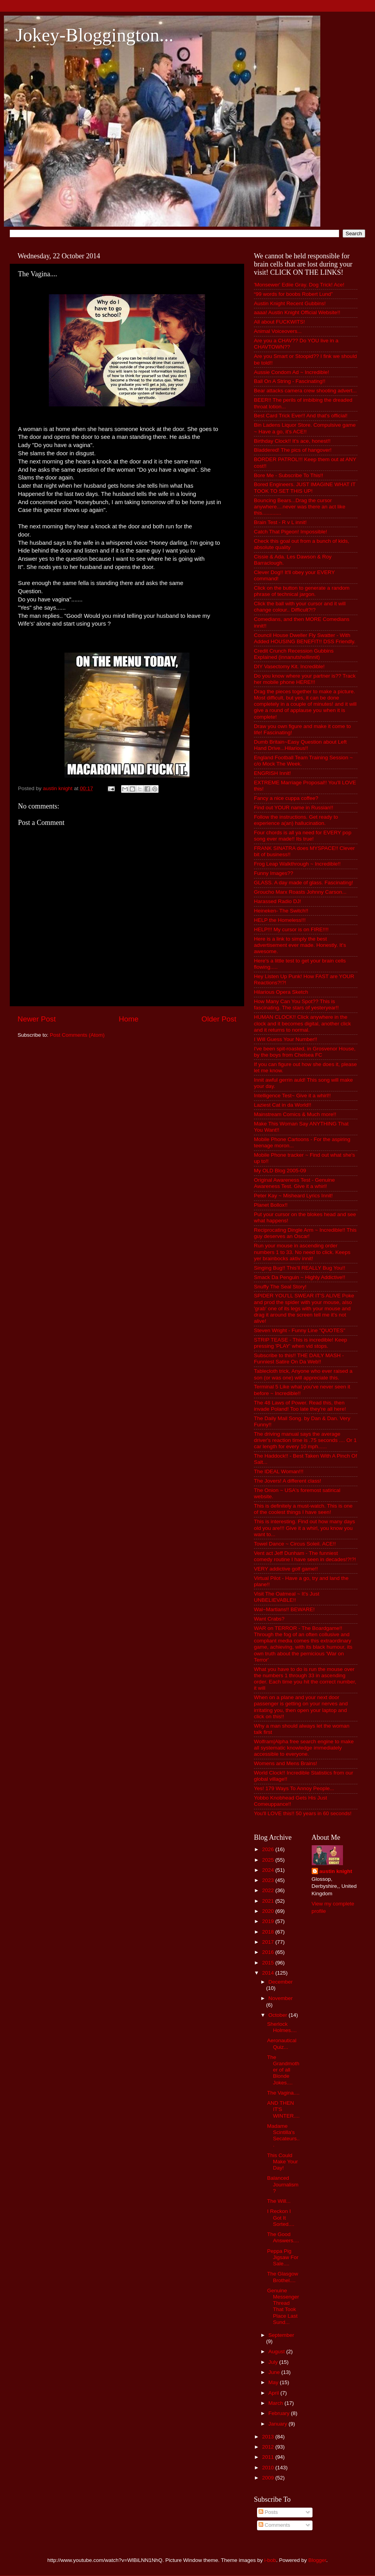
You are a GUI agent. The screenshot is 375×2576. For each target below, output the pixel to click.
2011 (268, 2457)
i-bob (270, 2560)
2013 (268, 2437)
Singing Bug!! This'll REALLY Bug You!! (299, 1268)
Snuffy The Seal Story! (280, 1287)
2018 (268, 1932)
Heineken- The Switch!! (281, 911)
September (281, 2335)
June (274, 2372)
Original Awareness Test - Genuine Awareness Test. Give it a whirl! (294, 1183)
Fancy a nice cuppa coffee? (286, 798)
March (276, 2403)
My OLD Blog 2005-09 (280, 1171)
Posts (268, 2512)
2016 (268, 1952)
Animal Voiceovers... (278, 331)
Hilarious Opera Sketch (281, 992)
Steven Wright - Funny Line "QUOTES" (299, 1330)
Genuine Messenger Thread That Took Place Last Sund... (283, 2306)
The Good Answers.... (283, 2237)
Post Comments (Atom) (77, 1035)
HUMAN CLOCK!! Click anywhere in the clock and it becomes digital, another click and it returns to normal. (302, 1023)
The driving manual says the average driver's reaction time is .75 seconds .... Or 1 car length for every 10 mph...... (305, 1440)
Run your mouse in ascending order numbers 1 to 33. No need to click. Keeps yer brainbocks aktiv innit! (302, 1252)
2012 (268, 2447)
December (280, 1982)
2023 (268, 1880)
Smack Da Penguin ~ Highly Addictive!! (299, 1277)
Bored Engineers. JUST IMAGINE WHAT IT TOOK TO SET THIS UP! (304, 487)
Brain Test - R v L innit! (280, 522)
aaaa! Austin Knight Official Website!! (297, 312)
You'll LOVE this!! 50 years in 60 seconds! (303, 1813)
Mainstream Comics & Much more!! (295, 1114)
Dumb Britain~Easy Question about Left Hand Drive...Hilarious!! (300, 745)
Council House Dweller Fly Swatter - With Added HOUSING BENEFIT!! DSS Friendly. (304, 638)
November (280, 1998)
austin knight (336, 1871)
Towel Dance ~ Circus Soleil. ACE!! (295, 1544)
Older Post (219, 1019)
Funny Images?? (273, 873)
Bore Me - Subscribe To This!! (288, 475)
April (274, 2393)
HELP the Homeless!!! (280, 920)
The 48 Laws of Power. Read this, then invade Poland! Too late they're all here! (300, 1406)
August (277, 2351)
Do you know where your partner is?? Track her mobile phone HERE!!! (304, 679)
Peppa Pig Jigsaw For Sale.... (282, 2257)
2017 (268, 1942)
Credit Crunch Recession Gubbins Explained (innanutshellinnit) (294, 654)
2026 (268, 1849)
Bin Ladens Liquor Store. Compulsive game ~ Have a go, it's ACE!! (304, 428)
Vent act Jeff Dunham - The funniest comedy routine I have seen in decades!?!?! (305, 1556)
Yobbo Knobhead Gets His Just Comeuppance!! (290, 1801)
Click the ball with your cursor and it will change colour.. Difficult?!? (300, 607)
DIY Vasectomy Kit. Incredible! (289, 666)
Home (128, 1019)
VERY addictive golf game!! (286, 1569)
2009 (268, 2478)
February (279, 2413)
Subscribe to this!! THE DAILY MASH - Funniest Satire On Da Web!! (299, 1358)
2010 (268, 2467)
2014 (268, 1973)
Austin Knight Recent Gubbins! (290, 303)
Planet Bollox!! (271, 1205)
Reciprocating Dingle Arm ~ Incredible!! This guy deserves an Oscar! (305, 1233)
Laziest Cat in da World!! (282, 1105)
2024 (268, 1870)
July (273, 2362)
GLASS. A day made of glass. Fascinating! (303, 883)
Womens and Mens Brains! (285, 1763)
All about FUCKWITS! (279, 322)
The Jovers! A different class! (287, 1481)
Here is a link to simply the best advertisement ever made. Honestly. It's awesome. (300, 945)
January (278, 2424)
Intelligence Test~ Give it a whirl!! (292, 1095)
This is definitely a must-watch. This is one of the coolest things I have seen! (303, 1509)
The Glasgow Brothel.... (282, 2277)
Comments (274, 2525)
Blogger (317, 2560)
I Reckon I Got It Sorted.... (281, 2217)
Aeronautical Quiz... (281, 2044)
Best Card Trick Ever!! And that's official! (300, 416)
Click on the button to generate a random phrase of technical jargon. (302, 591)
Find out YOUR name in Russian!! (293, 807)
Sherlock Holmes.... (282, 2027)
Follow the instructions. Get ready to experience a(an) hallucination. (296, 820)
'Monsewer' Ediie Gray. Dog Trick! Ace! (299, 285)
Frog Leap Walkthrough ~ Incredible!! (297, 864)
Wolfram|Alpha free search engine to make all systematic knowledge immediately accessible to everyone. (304, 1748)
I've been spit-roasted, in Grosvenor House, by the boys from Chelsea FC (304, 1052)
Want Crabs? (269, 1619)
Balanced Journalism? (282, 2184)
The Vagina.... (283, 2093)
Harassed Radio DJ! (277, 901)
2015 (268, 1963)
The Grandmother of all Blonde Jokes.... (283, 2070)
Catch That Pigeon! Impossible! (290, 532)
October (278, 2015)
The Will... (279, 2201)
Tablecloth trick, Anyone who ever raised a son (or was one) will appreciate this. (303, 1374)
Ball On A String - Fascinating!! (289, 381)
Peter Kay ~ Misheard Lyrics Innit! (293, 1196)
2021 (268, 1901)
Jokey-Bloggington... (94, 35)
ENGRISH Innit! (272, 773)
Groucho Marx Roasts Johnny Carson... (300, 892)
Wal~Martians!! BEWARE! (284, 1609)
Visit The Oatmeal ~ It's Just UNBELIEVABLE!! (287, 1597)
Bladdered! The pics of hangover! (293, 450)
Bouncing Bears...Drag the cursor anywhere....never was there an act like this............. (299, 506)
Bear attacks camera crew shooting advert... (305, 391)
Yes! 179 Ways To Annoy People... (294, 1788)
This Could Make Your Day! (282, 2161)
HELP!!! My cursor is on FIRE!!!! (291, 929)
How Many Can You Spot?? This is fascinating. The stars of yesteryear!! (296, 1004)
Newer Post (37, 1019)
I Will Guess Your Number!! (285, 1039)
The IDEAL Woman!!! (279, 1471)
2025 (268, 1860)
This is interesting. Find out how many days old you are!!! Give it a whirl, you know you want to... (304, 1528)
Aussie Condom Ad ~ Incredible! (291, 372)
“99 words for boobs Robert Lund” (293, 294)
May (274, 2382)
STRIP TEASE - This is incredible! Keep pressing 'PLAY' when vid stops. (300, 1343)
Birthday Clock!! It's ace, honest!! (292, 441)
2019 (268, 1921)
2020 (268, 1911)
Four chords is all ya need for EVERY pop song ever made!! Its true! (302, 836)
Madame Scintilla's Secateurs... (283, 2135)
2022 (268, 1890)
